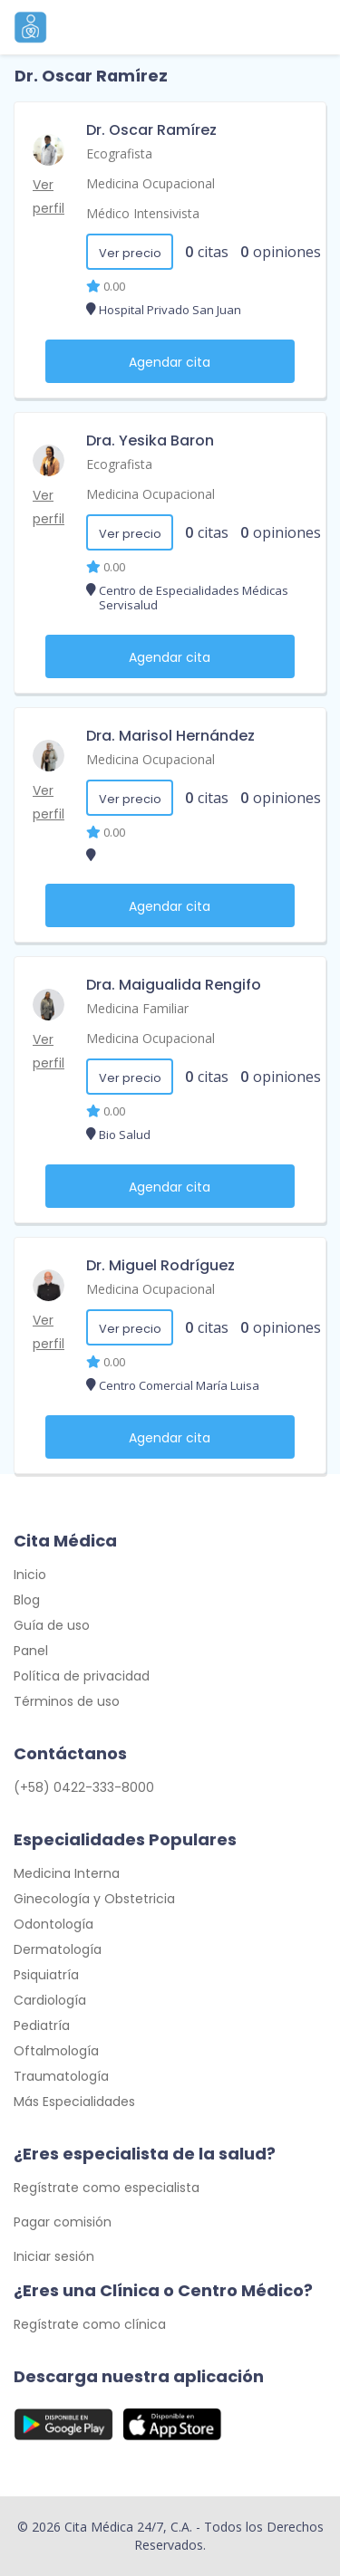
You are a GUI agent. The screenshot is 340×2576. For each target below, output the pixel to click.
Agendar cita (169, 362)
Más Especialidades (74, 2101)
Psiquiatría (46, 1975)
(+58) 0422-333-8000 (84, 1787)
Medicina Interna (67, 1873)
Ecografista (119, 153)
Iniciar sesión (54, 2256)
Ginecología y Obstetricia (94, 1899)
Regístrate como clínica (90, 2324)
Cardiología (50, 2000)
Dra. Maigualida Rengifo (173, 984)
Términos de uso (67, 1701)
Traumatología (61, 2076)
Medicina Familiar (137, 1008)
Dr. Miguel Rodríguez (160, 1265)
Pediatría (42, 2025)
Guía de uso (52, 1625)
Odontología (53, 1924)
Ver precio (130, 253)
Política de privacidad (82, 1676)
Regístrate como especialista (106, 2188)
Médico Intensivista (142, 213)
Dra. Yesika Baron (150, 440)
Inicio (30, 1575)
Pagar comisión (63, 2222)
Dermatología (58, 1949)
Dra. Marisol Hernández (170, 735)
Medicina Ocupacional (150, 183)
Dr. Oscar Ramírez (151, 130)
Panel (31, 1651)
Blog (27, 1600)
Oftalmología (56, 2051)
